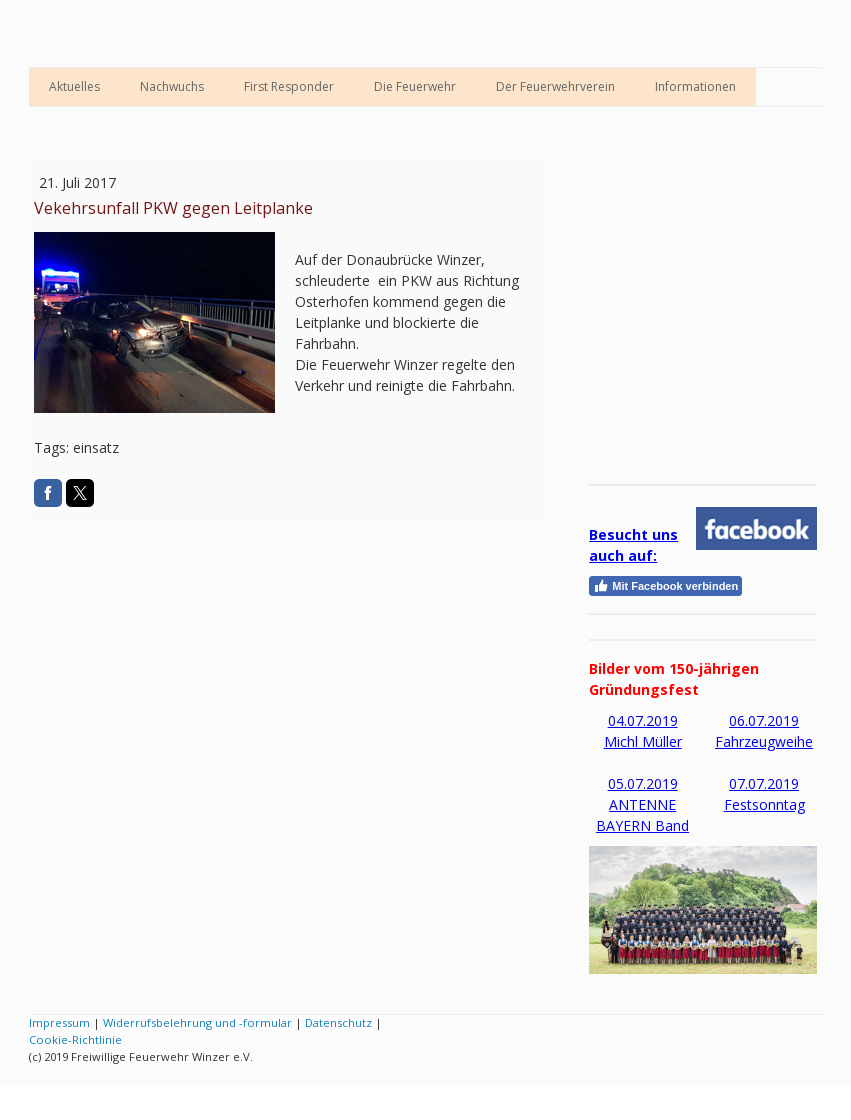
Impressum (59, 1022)
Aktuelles (74, 86)
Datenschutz (338, 1022)
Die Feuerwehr (415, 86)
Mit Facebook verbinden (665, 586)
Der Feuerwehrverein (555, 86)
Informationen (695, 86)
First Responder (289, 86)
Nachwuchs (172, 86)
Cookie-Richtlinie (75, 1039)
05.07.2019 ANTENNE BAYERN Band (642, 804)
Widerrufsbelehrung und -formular (197, 1022)
